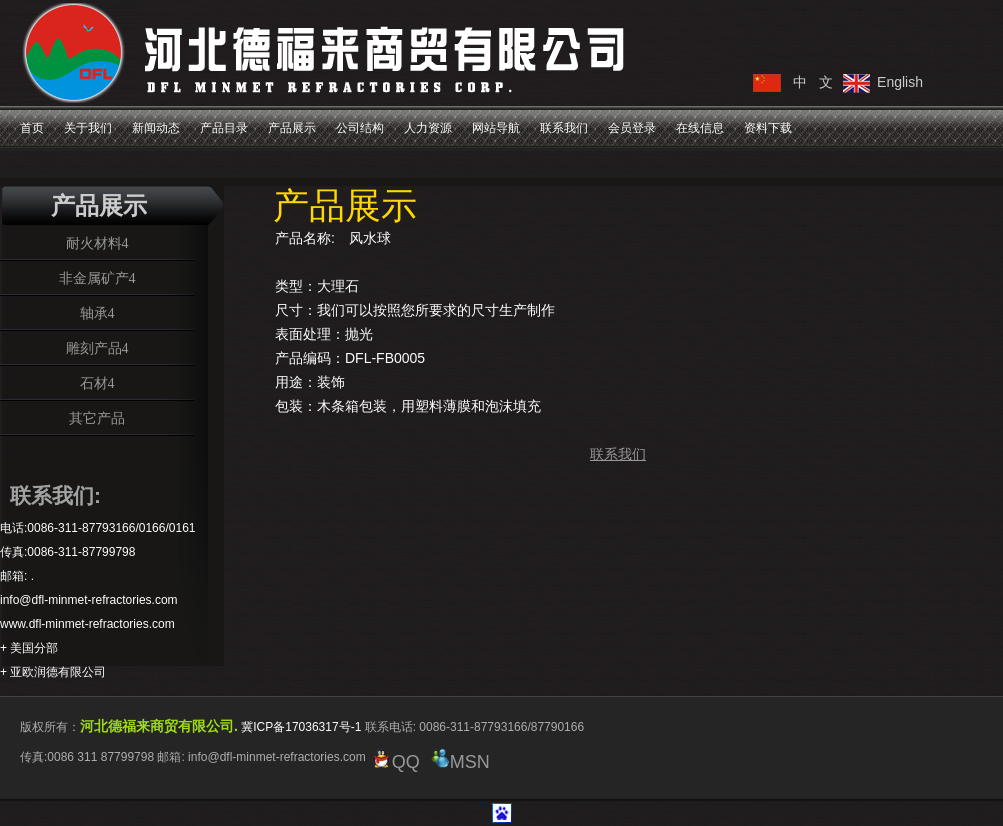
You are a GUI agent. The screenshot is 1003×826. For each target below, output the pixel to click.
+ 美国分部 (29, 648)
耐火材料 (94, 243)
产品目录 (224, 128)
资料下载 (768, 128)
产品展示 (292, 128)
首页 (32, 128)
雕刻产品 (94, 348)
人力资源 (428, 128)
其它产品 (97, 418)
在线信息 (700, 128)
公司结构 (360, 128)
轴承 (94, 313)
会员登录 (632, 128)
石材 (94, 383)
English (900, 82)
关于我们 (88, 128)
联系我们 (564, 128)
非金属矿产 (94, 278)
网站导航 (496, 128)
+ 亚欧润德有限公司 (53, 672)
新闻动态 (156, 128)
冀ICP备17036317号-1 (301, 727)
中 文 (813, 82)
